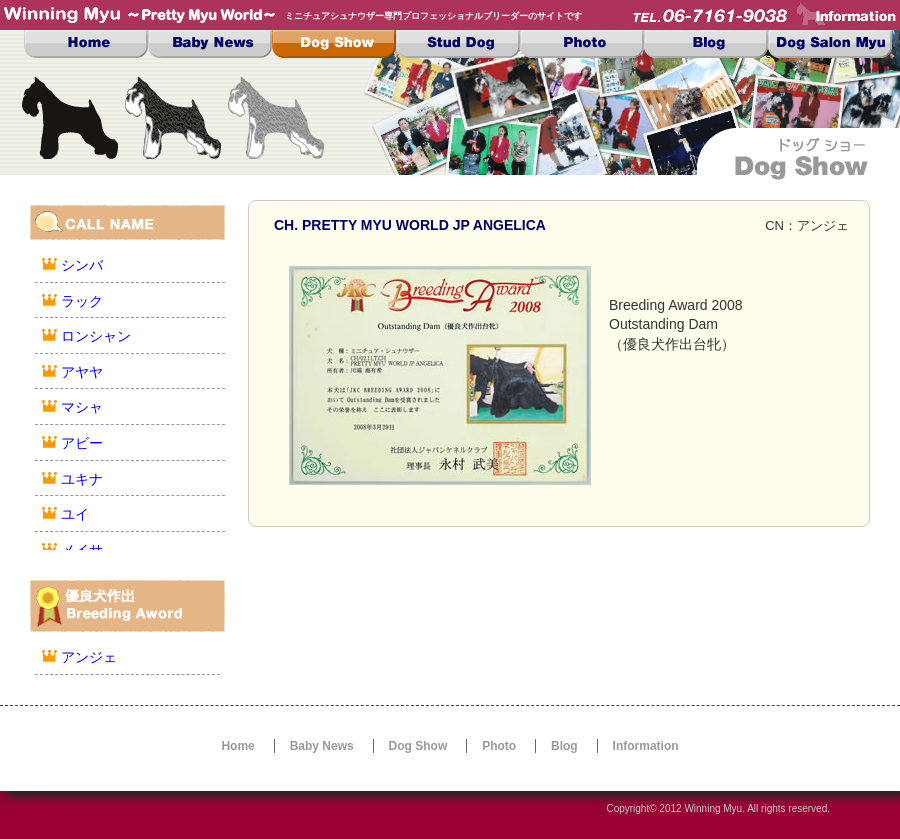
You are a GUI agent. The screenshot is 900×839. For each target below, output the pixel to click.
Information (646, 746)
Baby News (210, 44)
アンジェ (89, 657)
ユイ (75, 514)
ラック (82, 301)
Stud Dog (458, 44)
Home (237, 746)
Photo (582, 44)
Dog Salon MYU (830, 44)
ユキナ (82, 479)
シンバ (82, 265)
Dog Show (334, 44)
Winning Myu (713, 808)
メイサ (82, 550)
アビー (82, 443)
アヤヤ (82, 372)
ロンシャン (96, 336)
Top (86, 44)
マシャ (82, 407)
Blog (706, 44)
